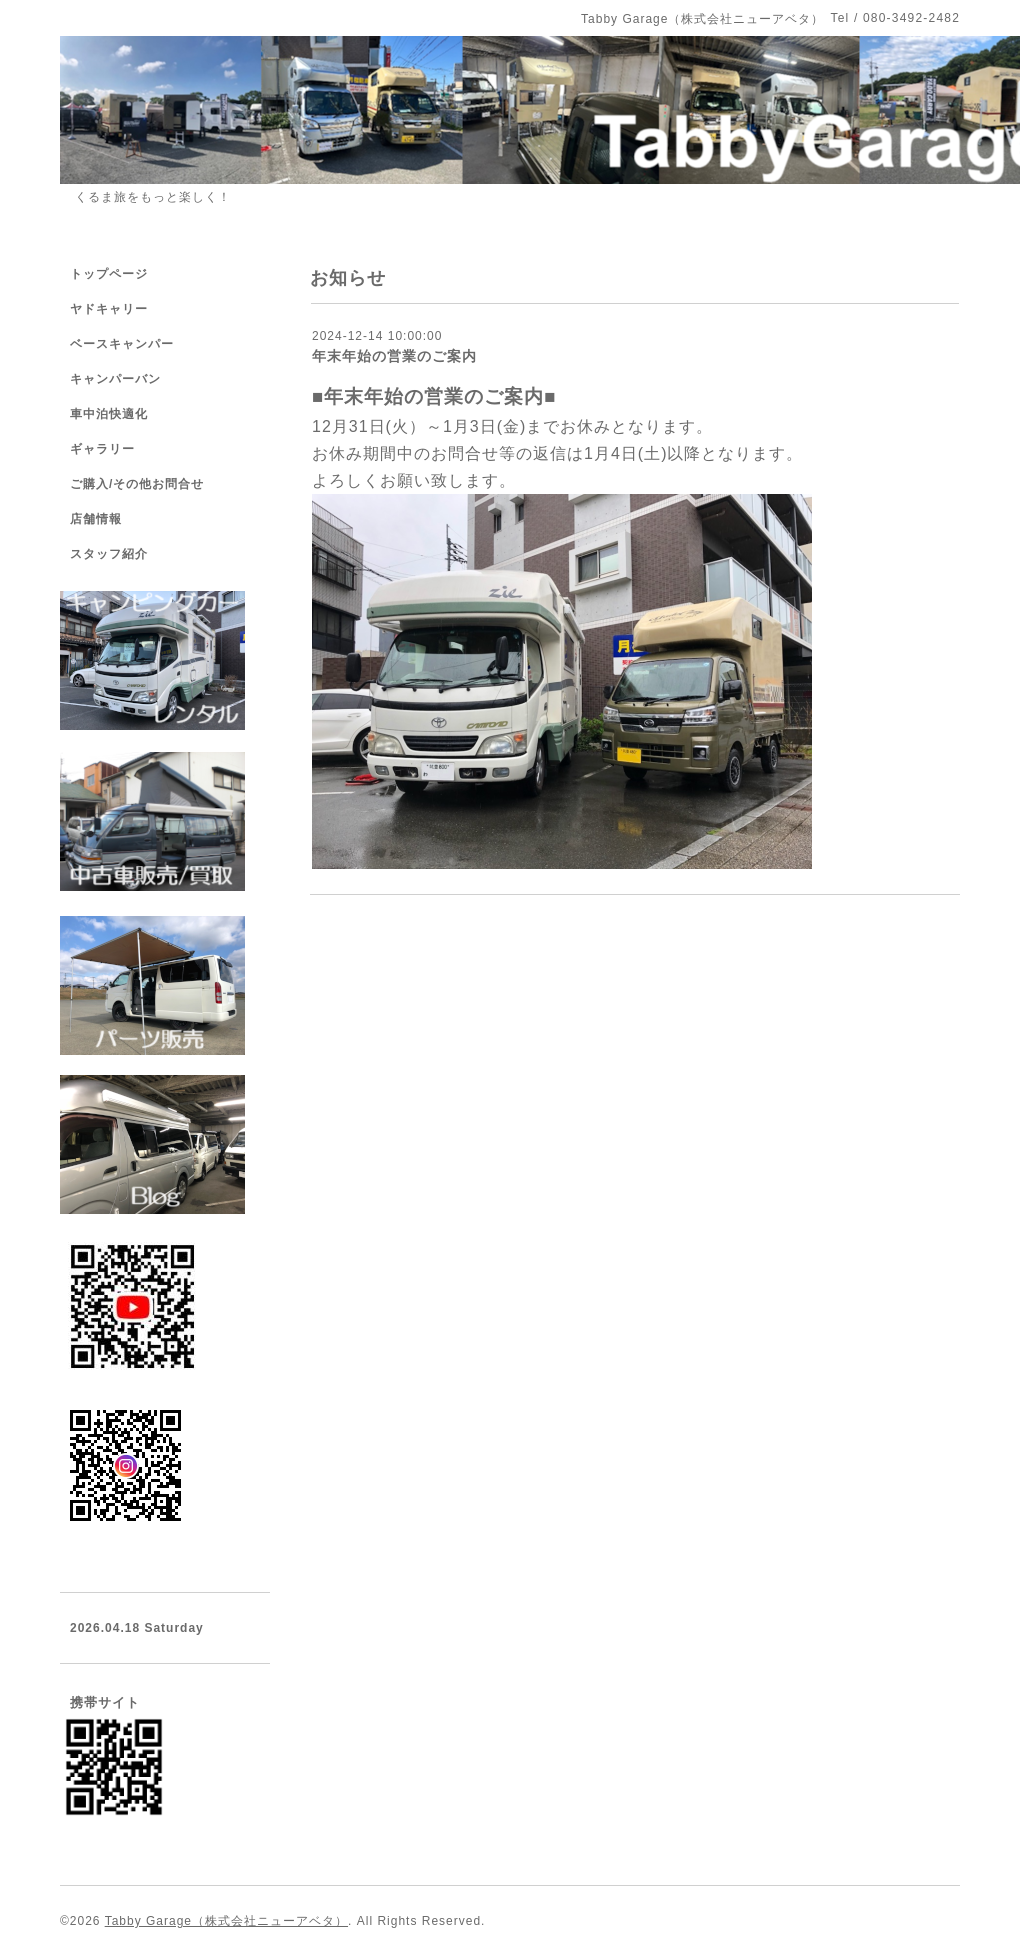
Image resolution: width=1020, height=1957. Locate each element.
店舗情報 (96, 519)
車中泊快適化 (109, 414)
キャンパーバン (115, 379)
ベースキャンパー (122, 344)
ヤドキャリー (109, 309)
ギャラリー (102, 449)
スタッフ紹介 (109, 554)
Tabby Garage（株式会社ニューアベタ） (226, 1921)
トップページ (109, 274)
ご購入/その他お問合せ (137, 484)
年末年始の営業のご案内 (394, 356)
